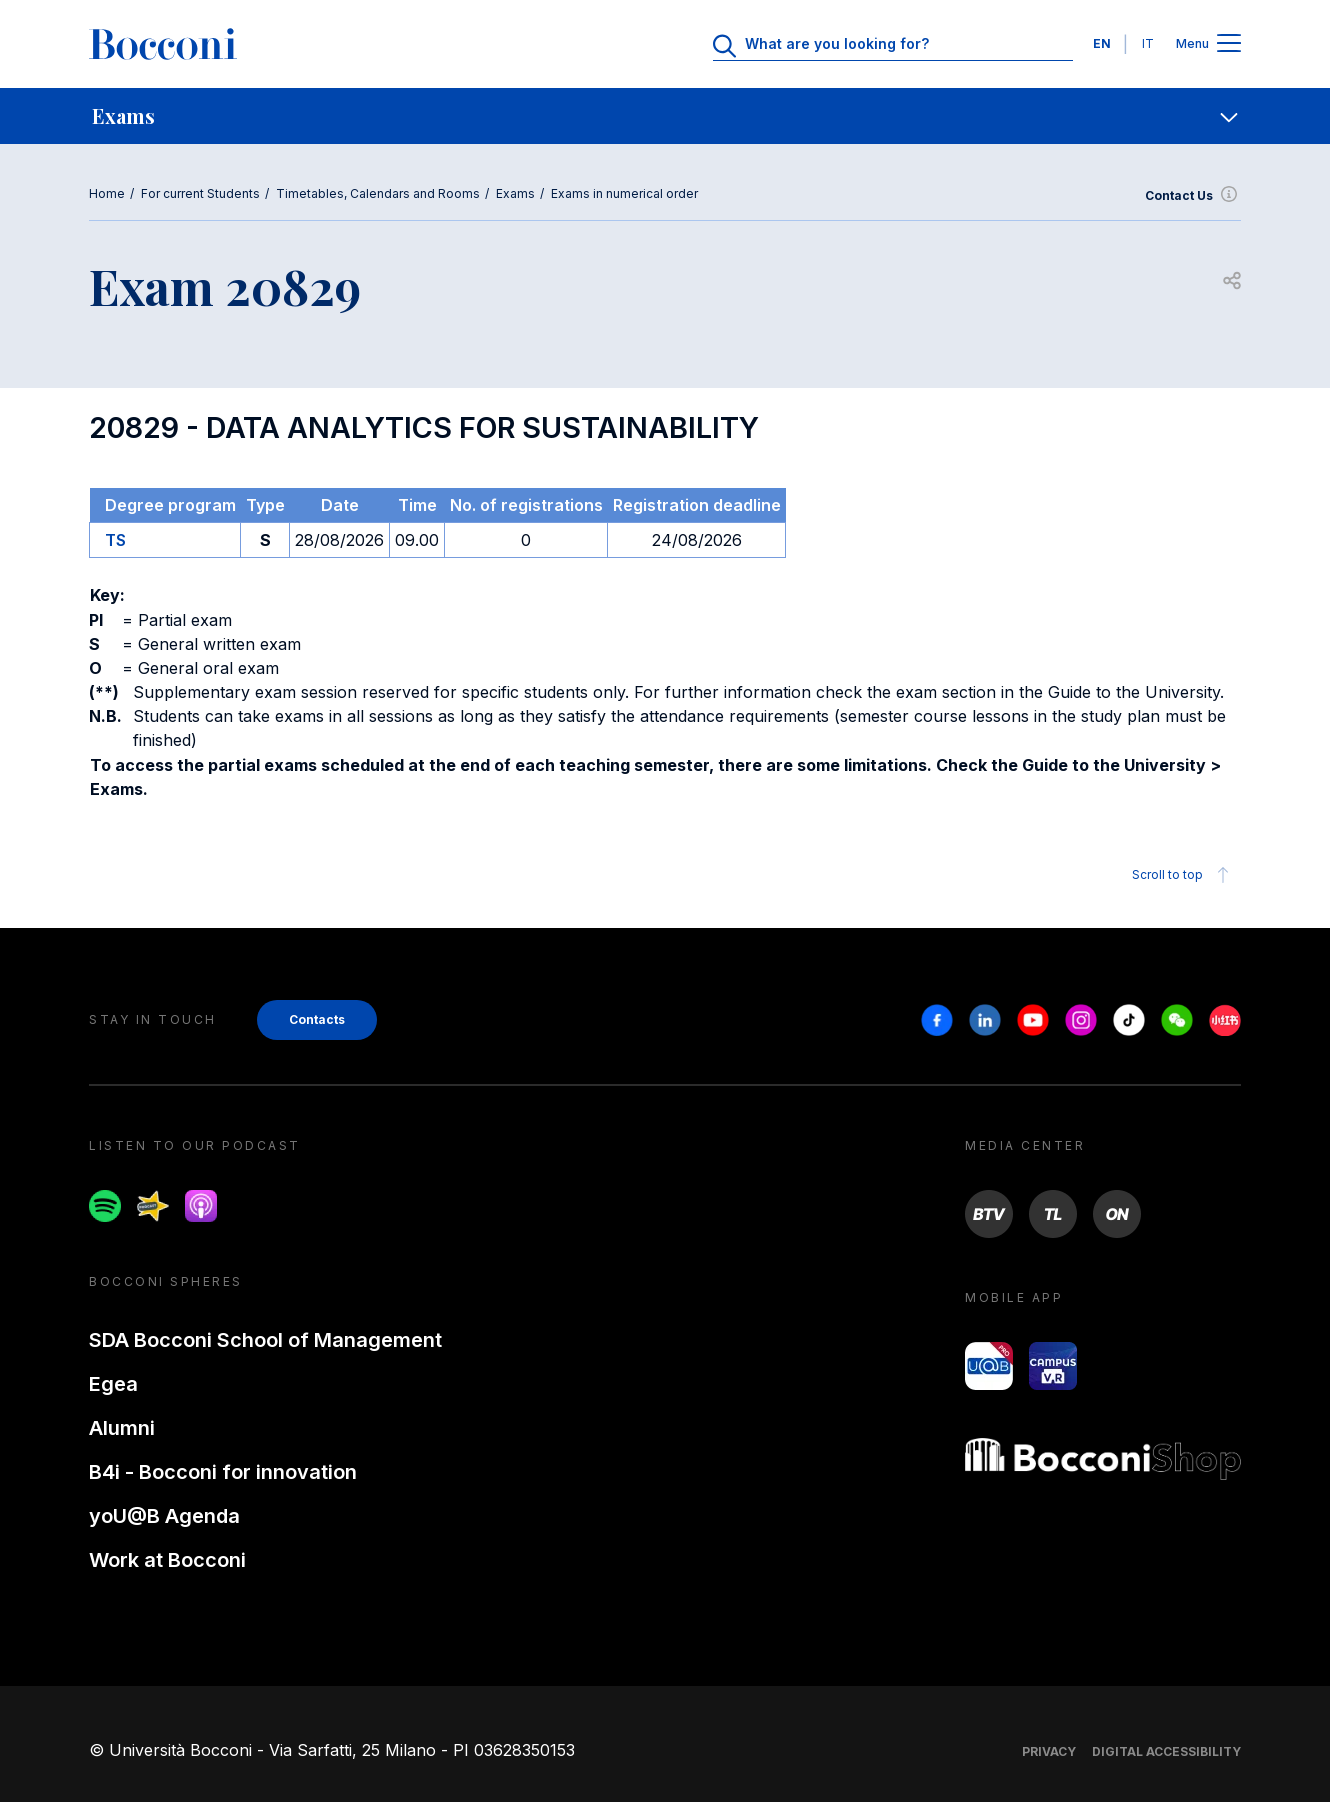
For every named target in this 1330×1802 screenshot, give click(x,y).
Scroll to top (1183, 875)
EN (1102, 43)
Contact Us (1193, 196)
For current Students (200, 193)
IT (1148, 43)
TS (115, 540)
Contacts (317, 1019)
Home (107, 193)
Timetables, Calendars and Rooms (378, 193)
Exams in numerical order (624, 193)
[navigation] (665, 116)
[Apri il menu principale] (1229, 44)
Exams (515, 193)
